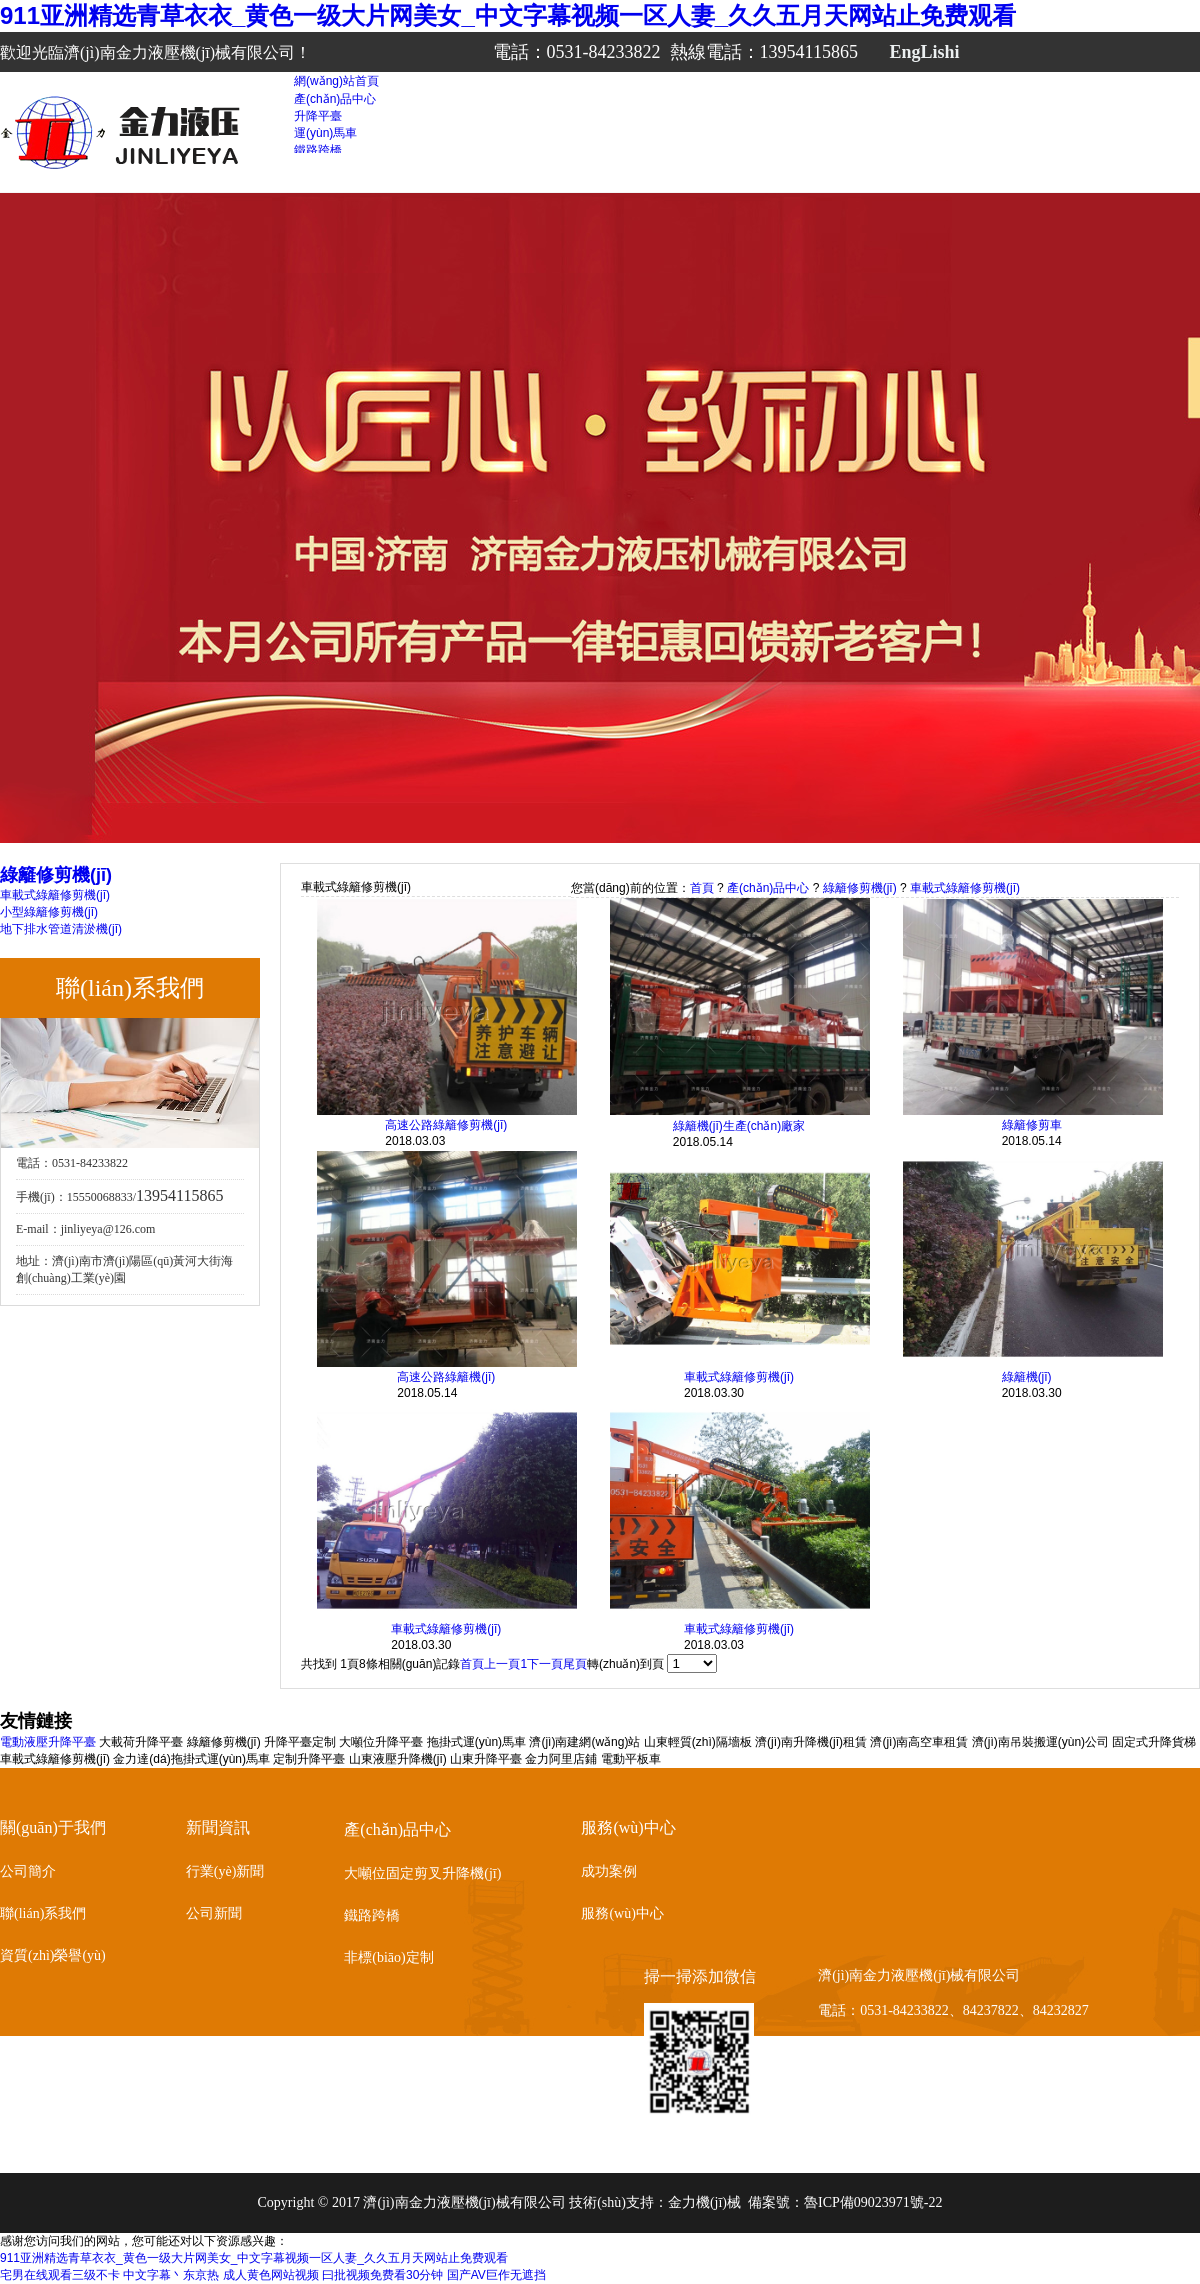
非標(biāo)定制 (388, 1957)
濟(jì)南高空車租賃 (919, 1742)
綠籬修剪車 (1032, 1125)
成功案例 (609, 1871)
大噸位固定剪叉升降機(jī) (422, 1873)
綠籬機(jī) (1027, 1377)
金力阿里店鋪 (561, 1759)
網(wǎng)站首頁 (336, 81)
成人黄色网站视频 (271, 2275)
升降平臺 (318, 116)
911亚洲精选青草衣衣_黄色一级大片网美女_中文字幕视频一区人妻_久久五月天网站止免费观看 (508, 15)
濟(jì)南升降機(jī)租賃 (811, 1742)
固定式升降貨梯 (1154, 1742)
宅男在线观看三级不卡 (60, 2275)
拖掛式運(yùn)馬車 (476, 1742)
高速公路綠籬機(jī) (446, 1377)
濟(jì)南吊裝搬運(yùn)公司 (1040, 1742)
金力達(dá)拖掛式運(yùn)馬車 (191, 1759)
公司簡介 (28, 1871)
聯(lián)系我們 (43, 1913)
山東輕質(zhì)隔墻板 (698, 1742)
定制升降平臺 (309, 1759)
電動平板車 (631, 1759)
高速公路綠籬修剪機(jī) (446, 1125)
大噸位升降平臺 (381, 1742)
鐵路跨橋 (318, 150)
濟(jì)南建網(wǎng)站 (584, 1742)
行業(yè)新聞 (225, 1871)
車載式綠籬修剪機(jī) (55, 895)
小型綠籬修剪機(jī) (49, 912)
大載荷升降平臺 (141, 1742)
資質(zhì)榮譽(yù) (53, 1955)
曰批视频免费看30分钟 (382, 2275)
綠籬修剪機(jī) (860, 888)
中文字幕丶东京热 (171, 2275)
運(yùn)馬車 (325, 133)
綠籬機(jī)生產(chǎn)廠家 (739, 1126)
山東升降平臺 (486, 1759)
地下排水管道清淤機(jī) (61, 929)
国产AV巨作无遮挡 (496, 2275)
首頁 (702, 888)
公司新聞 (214, 1913)
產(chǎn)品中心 (335, 99)
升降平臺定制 (300, 1742)
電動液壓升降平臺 (48, 1742)
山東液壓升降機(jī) (398, 1759)
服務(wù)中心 (622, 1913)
